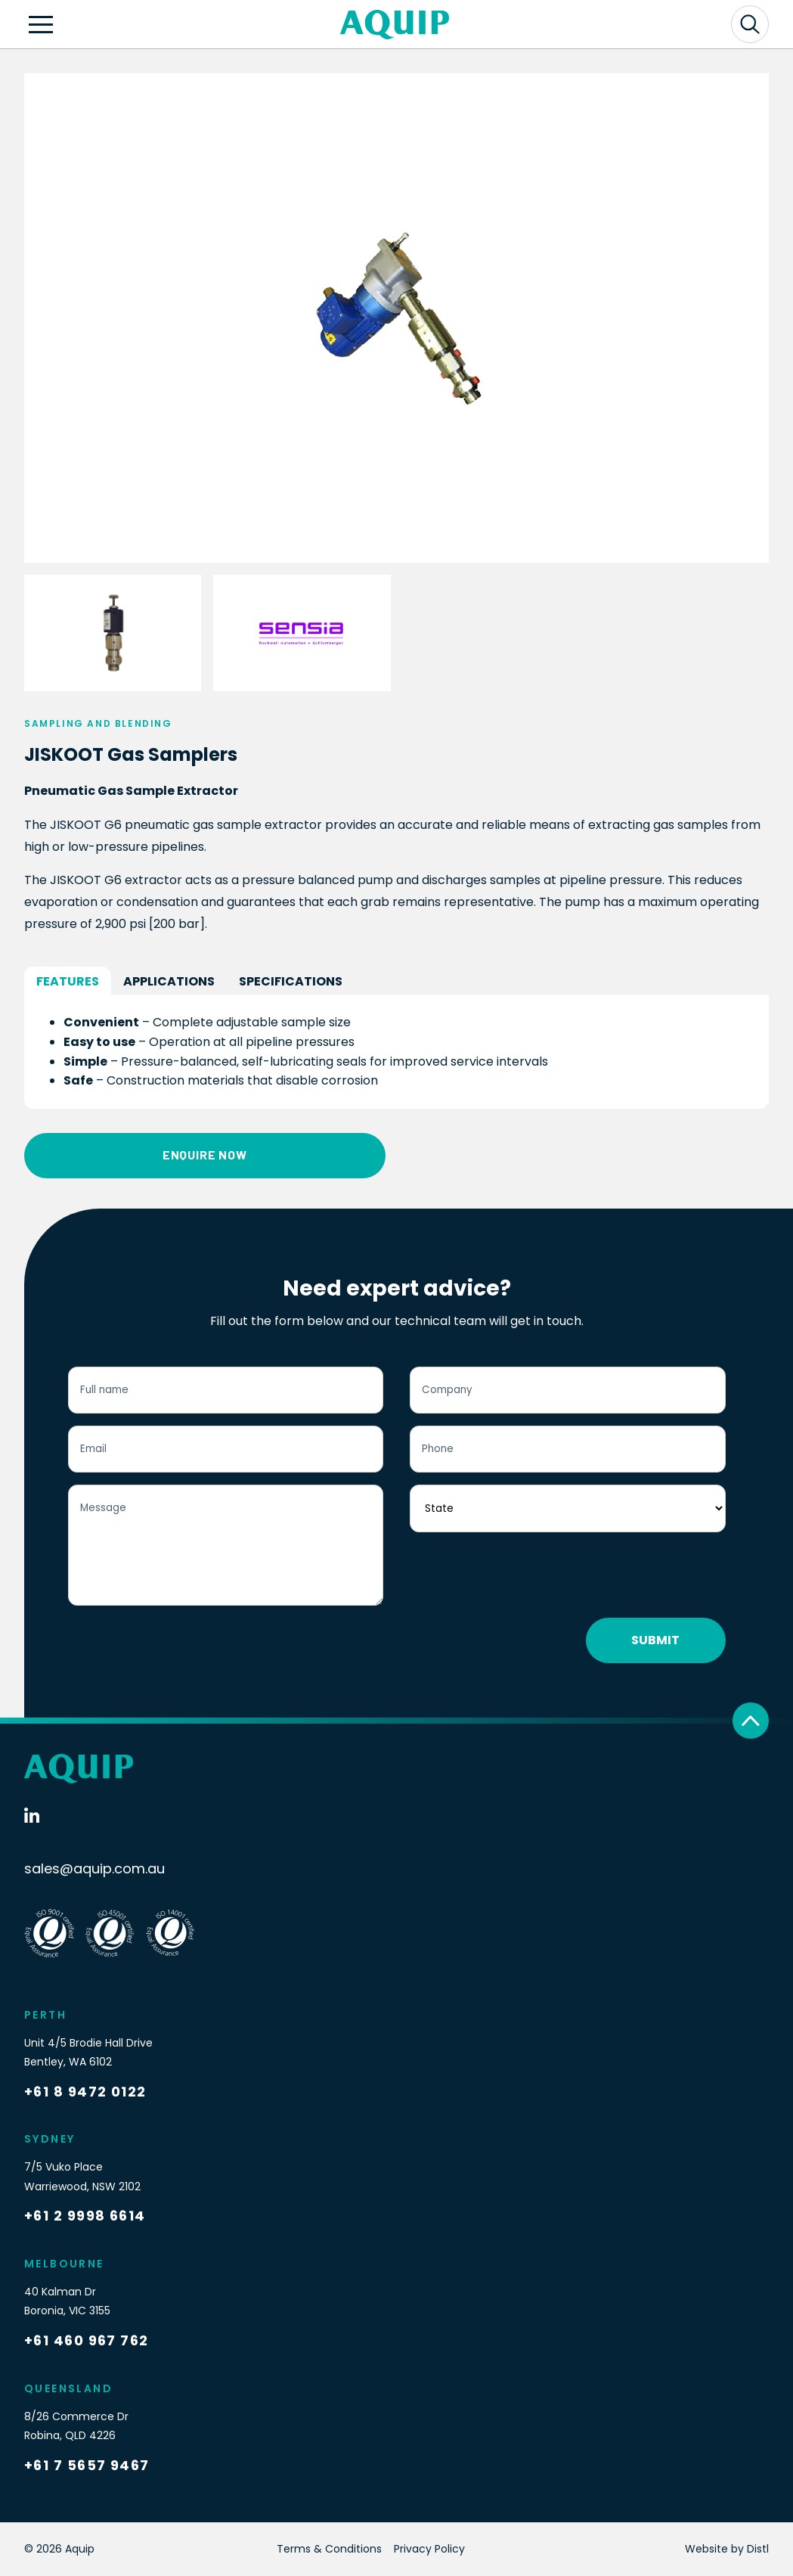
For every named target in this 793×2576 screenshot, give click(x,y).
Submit (655, 1640)
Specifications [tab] (290, 981)
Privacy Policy (429, 2548)
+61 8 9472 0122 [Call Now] (85, 2091)
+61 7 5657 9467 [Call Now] (87, 2465)
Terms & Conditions (329, 2548)
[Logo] (394, 24)
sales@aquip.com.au (94, 1868)
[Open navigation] (40, 24)
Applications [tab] (169, 981)
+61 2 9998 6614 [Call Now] (85, 2215)
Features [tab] (67, 981)
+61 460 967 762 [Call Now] (86, 2340)
